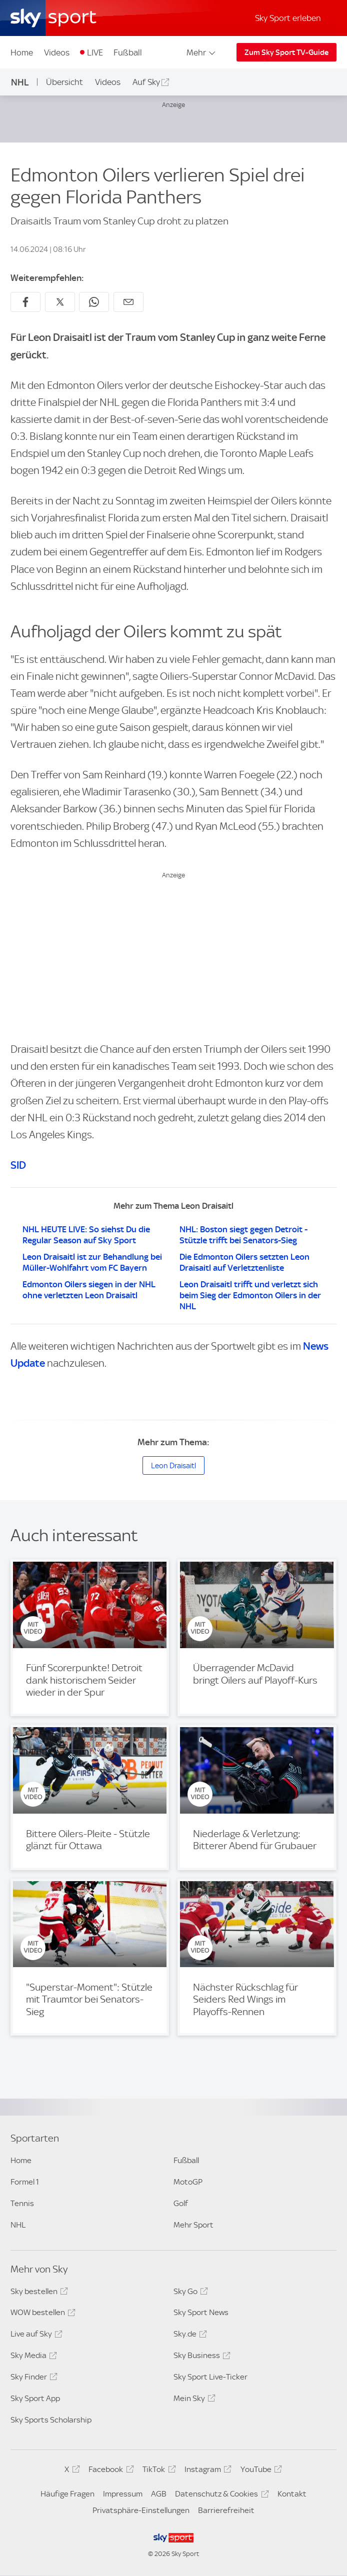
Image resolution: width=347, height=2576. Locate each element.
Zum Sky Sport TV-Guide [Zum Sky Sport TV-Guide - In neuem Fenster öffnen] (286, 52)
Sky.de (189, 2335)
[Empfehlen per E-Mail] (129, 302)
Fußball (128, 52)
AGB (158, 2494)
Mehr (201, 52)
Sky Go (189, 2293)
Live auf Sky (35, 2335)
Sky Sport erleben (288, 18)
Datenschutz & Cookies (220, 2495)
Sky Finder (32, 2378)
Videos (57, 52)
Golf (181, 2203)
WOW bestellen (41, 2314)
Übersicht (64, 82)
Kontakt (292, 2494)
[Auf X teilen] (60, 302)
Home (21, 52)
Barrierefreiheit (226, 2510)
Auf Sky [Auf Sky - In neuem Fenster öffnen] (146, 82)
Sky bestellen (37, 2293)
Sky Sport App (35, 2398)
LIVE (95, 52)
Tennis (22, 2203)
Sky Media (32, 2357)
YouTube (259, 2471)
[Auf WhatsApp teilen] (94, 302)
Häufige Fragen (67, 2494)
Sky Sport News (201, 2312)
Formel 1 (24, 2182)
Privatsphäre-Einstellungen (141, 2510)
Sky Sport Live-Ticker (211, 2377)
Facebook (109, 2471)
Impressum (122, 2494)
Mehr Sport (194, 2225)
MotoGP (188, 2182)
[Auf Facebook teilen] (25, 302)
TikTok (157, 2471)
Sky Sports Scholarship (51, 2420)
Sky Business (201, 2357)
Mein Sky (193, 2400)
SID (18, 1165)
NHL (20, 82)
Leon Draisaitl (173, 1465)
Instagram (206, 2471)
